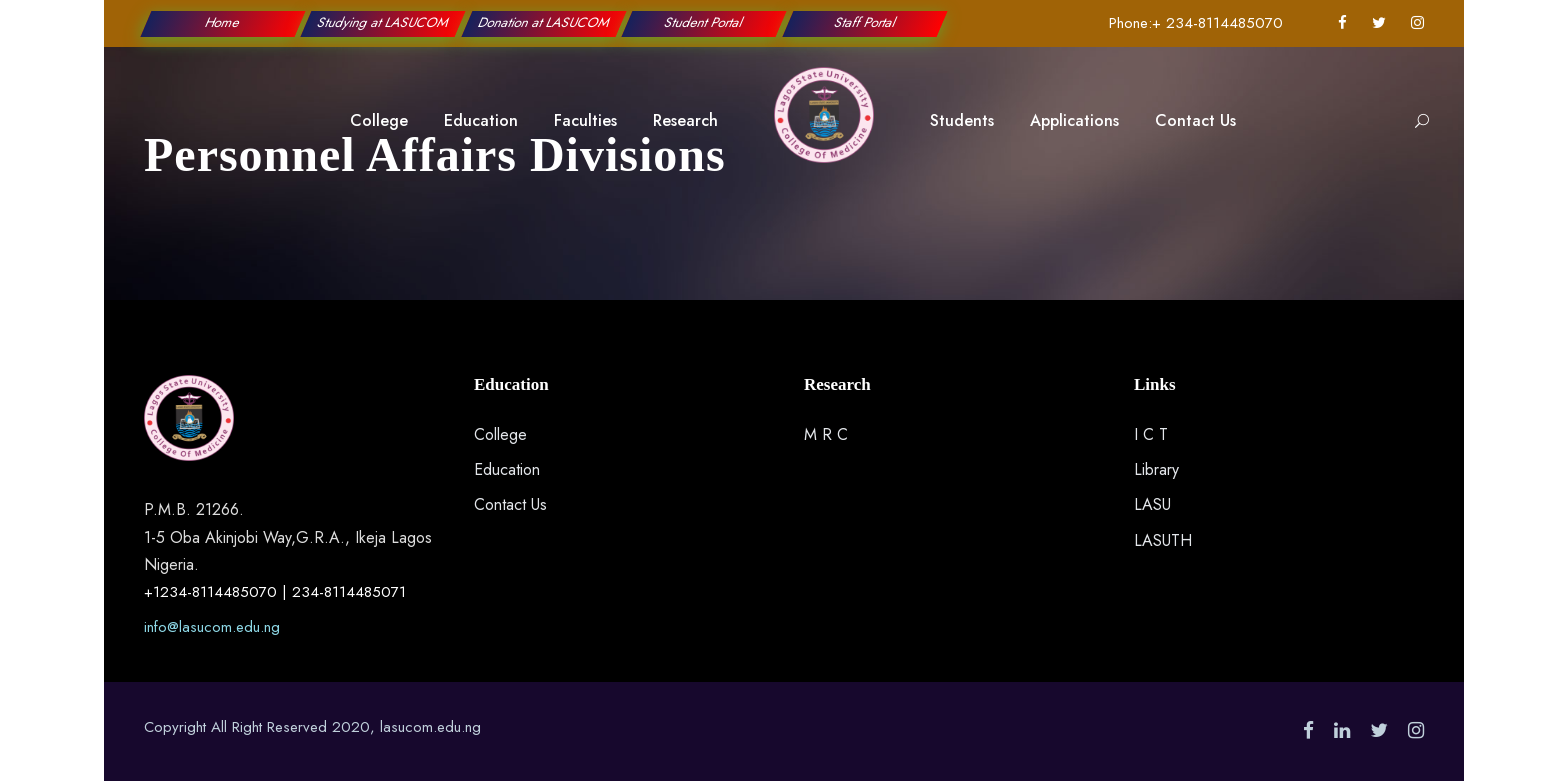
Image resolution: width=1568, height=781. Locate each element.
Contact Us (1195, 120)
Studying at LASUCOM (383, 22)
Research (685, 120)
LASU (1152, 504)
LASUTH (1163, 540)
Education (481, 120)
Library (1156, 469)
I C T (1151, 434)
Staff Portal (864, 22)
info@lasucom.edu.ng (212, 627)
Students (962, 120)
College (379, 120)
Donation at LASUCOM (544, 22)
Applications (1074, 120)
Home (223, 22)
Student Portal (705, 22)
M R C (826, 434)
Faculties (585, 120)
